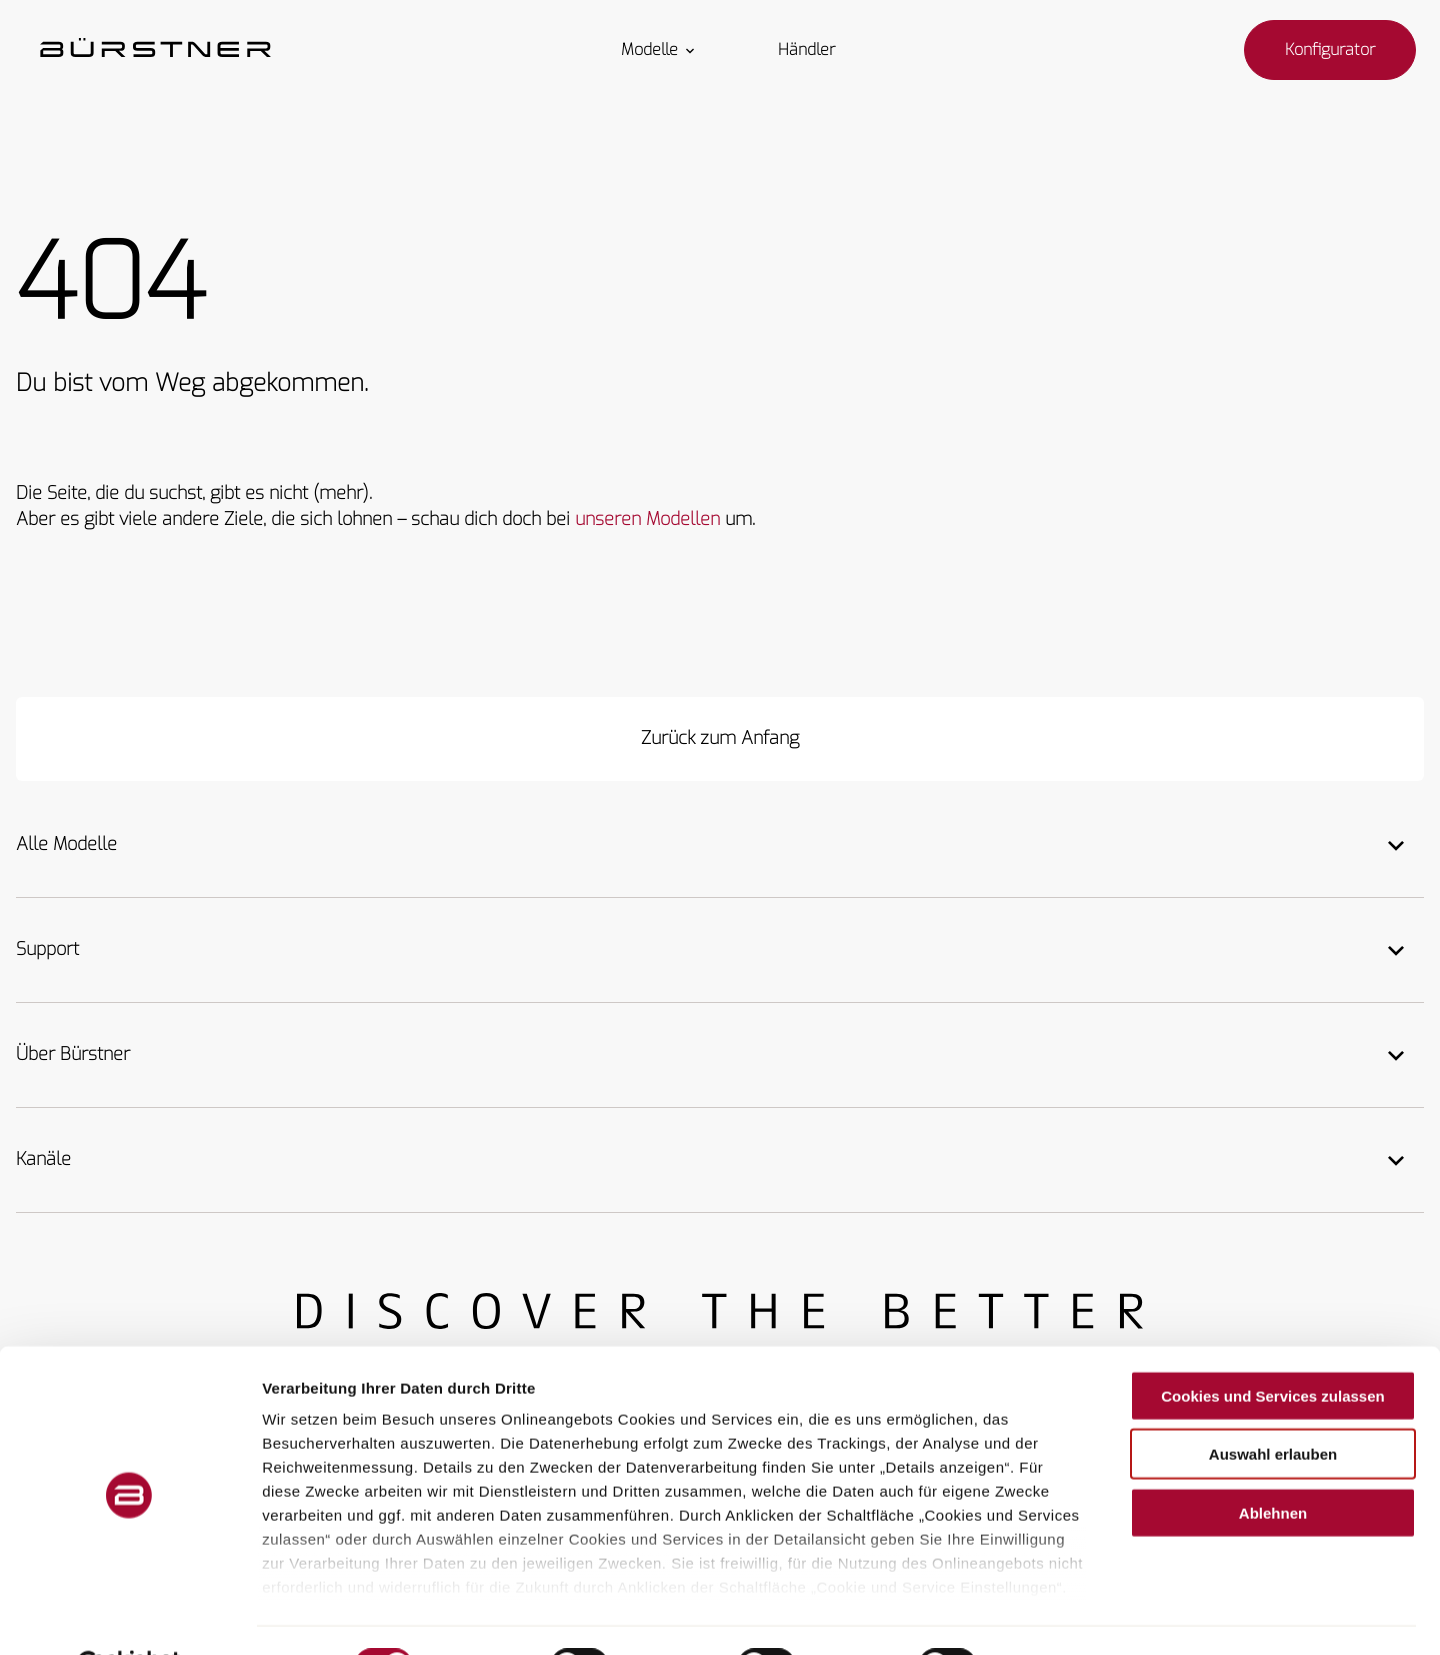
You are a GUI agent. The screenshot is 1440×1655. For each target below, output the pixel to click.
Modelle (659, 50)
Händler (806, 50)
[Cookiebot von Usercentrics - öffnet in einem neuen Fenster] (129, 1616)
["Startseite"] (155, 50)
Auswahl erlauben (1273, 1404)
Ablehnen (1273, 1463)
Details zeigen (1063, 1615)
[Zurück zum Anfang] (720, 739)
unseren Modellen (647, 519)
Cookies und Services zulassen (1272, 1346)
